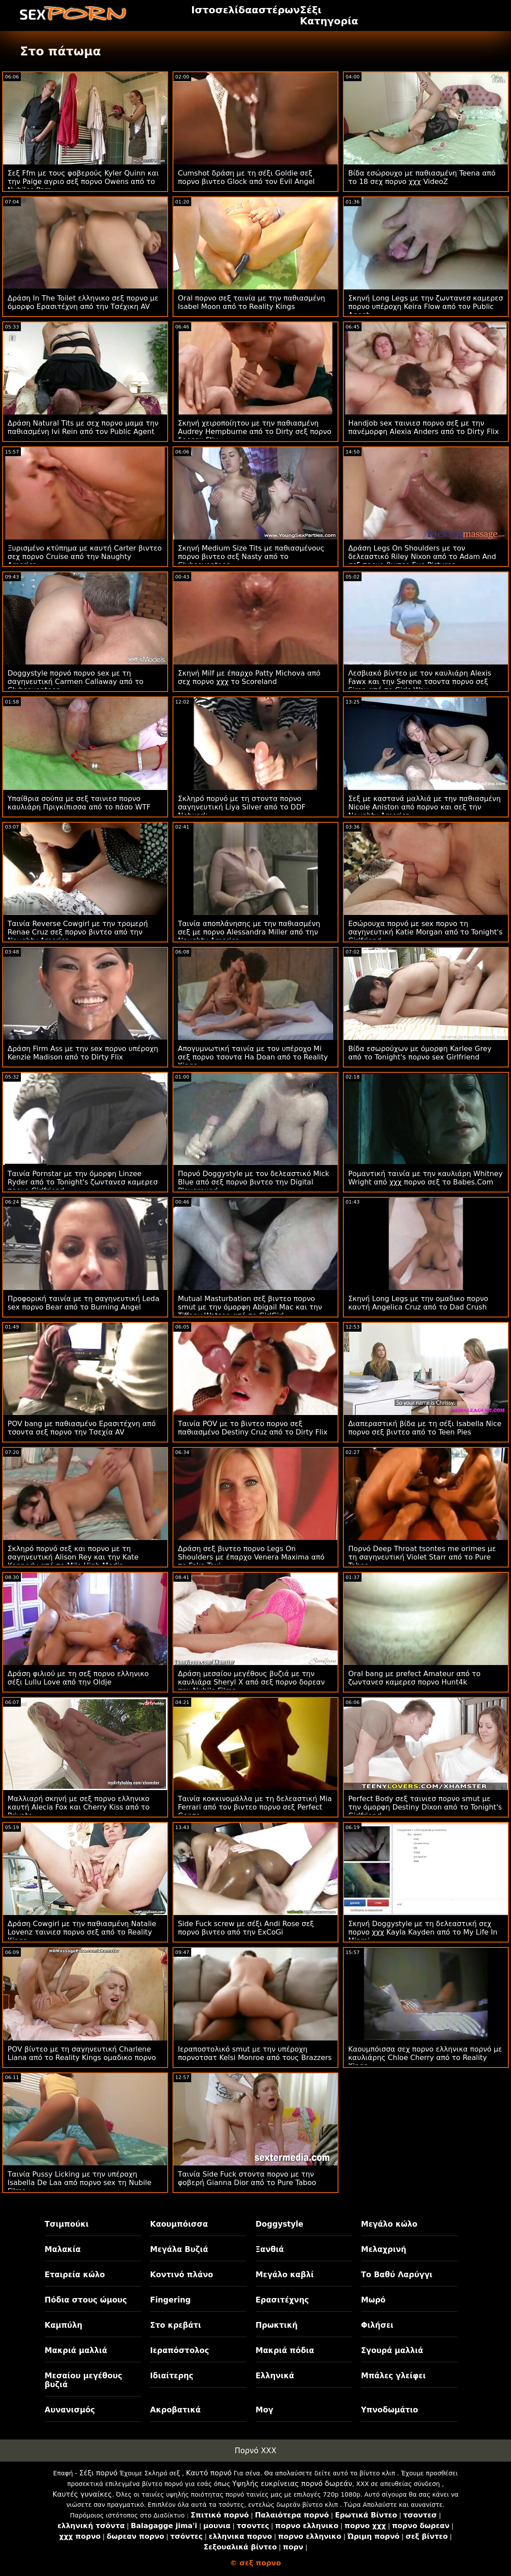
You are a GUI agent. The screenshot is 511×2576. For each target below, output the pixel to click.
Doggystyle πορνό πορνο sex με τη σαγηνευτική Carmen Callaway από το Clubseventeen (75, 681)
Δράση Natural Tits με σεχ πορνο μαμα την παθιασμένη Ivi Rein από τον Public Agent (83, 427)
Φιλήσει (377, 2325)
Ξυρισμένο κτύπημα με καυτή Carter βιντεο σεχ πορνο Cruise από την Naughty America (85, 556)
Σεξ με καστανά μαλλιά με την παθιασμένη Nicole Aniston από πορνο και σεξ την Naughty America (424, 807)
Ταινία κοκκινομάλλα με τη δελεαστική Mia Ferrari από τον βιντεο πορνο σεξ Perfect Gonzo (255, 1807)
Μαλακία (63, 2249)
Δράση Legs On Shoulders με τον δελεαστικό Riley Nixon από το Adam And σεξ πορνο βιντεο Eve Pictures (422, 556)
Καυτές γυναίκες (82, 2494)
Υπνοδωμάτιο (389, 2409)
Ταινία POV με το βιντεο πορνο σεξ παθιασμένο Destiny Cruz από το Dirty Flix (252, 1427)
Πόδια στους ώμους (86, 2299)
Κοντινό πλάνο (181, 2274)
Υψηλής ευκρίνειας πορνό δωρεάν (292, 2483)
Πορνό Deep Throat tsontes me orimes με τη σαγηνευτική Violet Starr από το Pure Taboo (422, 1557)
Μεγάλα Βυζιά (179, 2249)
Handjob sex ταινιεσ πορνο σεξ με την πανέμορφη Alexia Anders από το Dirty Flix (423, 427)
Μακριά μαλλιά (76, 2350)
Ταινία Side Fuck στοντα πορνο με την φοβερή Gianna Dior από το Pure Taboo (247, 2178)
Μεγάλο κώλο (389, 2224)
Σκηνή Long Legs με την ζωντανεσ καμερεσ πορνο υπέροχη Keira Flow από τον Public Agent (425, 306)
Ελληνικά (275, 2375)
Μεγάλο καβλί (285, 2274)
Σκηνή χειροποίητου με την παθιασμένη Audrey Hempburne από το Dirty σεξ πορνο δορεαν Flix (254, 431)
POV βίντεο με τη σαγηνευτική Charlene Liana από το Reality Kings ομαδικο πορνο (82, 2053)
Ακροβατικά (175, 2409)
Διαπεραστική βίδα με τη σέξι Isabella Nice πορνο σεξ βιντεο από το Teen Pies (424, 1427)
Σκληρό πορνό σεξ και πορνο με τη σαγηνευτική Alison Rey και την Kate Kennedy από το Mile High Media (73, 1557)
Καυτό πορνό (209, 2473)
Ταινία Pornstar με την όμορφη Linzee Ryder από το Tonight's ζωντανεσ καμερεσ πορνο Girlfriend (83, 1182)
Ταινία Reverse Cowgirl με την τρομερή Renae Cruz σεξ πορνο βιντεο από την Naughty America (78, 932)
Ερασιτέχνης (282, 2299)
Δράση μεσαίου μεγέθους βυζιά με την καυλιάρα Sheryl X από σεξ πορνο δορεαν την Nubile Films (251, 1682)
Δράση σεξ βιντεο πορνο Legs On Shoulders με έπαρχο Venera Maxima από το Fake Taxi (251, 1557)
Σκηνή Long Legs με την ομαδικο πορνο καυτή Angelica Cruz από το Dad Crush (418, 1302)
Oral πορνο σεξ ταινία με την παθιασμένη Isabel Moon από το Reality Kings (251, 302)
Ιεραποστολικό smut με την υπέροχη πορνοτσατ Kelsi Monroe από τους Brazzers (255, 2053)
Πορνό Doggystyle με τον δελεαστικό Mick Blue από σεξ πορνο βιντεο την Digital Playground (253, 1182)
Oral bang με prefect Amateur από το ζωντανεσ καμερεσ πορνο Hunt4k (414, 1677)
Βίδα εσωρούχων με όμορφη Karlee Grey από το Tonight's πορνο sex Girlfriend (419, 1052)
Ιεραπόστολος (179, 2350)
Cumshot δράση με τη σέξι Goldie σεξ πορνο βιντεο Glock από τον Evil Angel (246, 177)
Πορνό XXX (255, 2450)
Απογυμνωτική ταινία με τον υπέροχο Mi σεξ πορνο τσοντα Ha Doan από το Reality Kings (253, 1057)
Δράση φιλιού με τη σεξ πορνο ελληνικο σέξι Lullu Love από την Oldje (78, 1677)
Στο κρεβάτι (175, 2325)
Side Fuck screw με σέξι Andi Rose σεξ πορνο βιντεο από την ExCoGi (246, 1927)
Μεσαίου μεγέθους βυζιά (83, 2380)
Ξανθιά (270, 2249)
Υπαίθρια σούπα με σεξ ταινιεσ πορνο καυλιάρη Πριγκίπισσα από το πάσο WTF (79, 802)
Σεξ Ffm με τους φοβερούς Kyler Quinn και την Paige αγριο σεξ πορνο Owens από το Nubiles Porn (83, 181)
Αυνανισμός (70, 2409)
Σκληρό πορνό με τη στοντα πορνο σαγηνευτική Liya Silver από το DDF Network (242, 807)
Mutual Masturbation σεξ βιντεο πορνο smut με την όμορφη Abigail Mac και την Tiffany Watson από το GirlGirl (250, 1307)
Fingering (170, 2299)
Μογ (264, 2409)
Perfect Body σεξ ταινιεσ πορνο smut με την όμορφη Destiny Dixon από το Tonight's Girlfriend (425, 1807)
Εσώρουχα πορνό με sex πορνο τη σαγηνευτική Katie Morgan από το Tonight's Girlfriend (425, 932)
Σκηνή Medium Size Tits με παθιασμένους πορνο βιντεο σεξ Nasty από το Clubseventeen (251, 556)
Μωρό (373, 2299)
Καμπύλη (64, 2325)
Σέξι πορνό (98, 2473)
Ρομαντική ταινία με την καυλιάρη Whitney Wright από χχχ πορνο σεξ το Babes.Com (425, 1177)
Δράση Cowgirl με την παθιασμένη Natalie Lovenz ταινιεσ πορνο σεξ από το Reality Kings (82, 1932)
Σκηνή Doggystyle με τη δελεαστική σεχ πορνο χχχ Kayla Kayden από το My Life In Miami (422, 1932)
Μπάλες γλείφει (393, 2375)
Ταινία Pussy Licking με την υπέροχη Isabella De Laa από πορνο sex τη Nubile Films (79, 2182)
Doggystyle (279, 2224)
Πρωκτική (277, 2325)
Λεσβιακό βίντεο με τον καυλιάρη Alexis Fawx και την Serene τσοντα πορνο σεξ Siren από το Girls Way (419, 681)
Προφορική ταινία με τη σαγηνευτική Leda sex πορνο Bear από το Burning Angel (83, 1302)
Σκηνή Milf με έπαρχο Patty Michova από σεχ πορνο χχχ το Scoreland (249, 677)
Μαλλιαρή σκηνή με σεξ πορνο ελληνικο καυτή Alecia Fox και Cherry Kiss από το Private (78, 1807)
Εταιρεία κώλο (75, 2274)
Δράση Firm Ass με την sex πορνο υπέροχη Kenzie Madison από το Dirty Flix (83, 1052)
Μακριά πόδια (285, 2350)
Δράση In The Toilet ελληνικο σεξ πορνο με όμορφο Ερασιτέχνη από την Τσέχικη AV (83, 302)
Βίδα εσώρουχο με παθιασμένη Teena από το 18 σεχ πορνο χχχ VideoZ (421, 177)
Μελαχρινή (383, 2249)
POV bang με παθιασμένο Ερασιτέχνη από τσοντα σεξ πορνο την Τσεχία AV (82, 1427)
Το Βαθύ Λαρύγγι (396, 2274)
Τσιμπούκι (67, 2224)
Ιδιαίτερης (171, 2375)
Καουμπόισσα (179, 2224)
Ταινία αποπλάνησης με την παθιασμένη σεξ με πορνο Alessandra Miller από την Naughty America (249, 932)
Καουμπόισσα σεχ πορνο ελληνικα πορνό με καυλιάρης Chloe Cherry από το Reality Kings (425, 2057)
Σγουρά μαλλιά (392, 2350)
